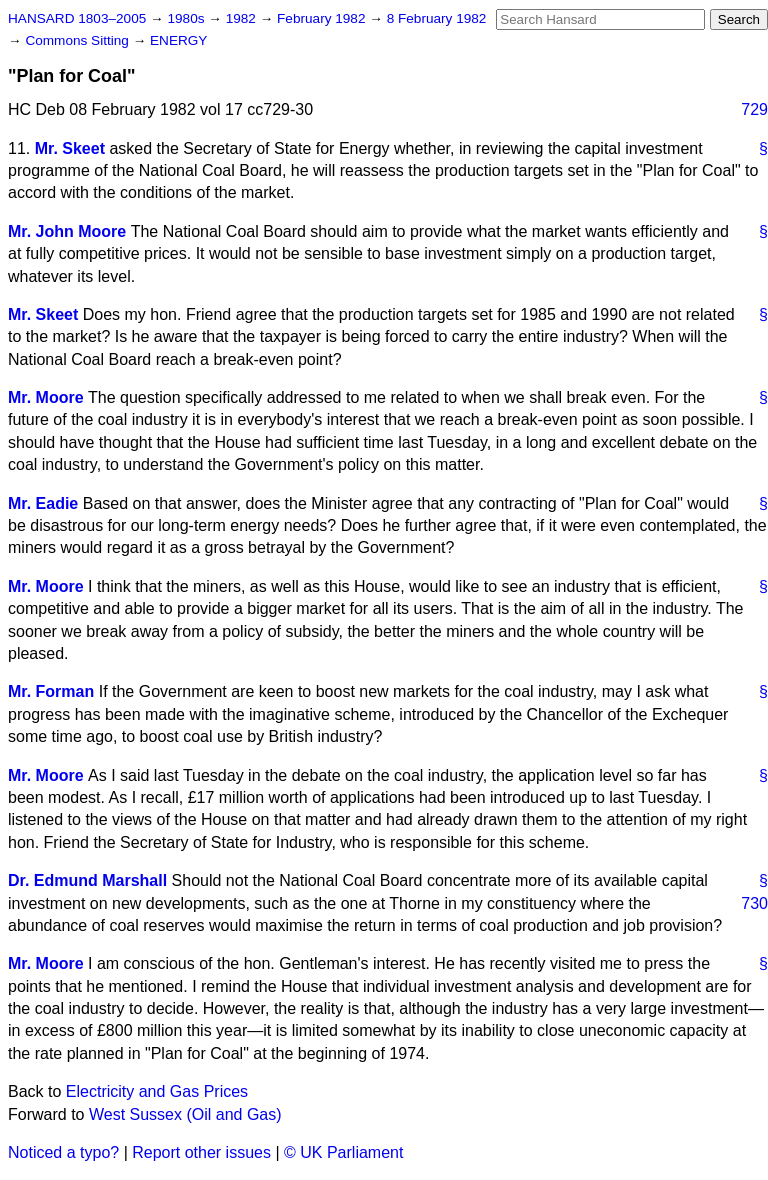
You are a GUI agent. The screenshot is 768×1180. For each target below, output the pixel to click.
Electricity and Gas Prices (157, 1091)
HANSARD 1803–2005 (77, 18)
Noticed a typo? (63, 1152)
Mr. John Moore (67, 231)
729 (754, 109)
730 (754, 903)
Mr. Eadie (43, 503)
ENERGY (178, 40)
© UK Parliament (343, 1152)
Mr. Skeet (70, 148)
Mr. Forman (51, 691)
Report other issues (201, 1152)
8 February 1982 (437, 18)
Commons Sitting (78, 40)
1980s (187, 18)
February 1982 (323, 18)
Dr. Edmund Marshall (87, 880)
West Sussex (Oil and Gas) (185, 1114)
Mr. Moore (46, 397)
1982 (243, 18)
